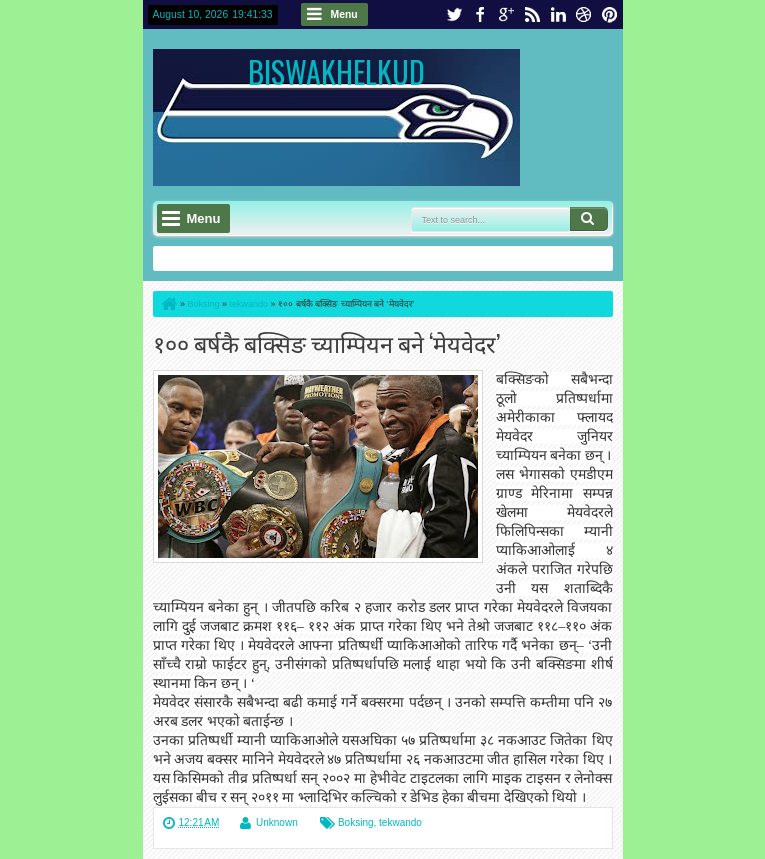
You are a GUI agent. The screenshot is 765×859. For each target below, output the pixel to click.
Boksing (356, 822)
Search (589, 219)
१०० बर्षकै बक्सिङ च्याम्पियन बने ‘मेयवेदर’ (326, 342)
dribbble (584, 14)
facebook (480, 14)
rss (532, 14)
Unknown (277, 822)
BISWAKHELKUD (336, 71)
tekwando (400, 822)
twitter (454, 14)
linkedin (558, 14)
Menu (344, 14)
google (506, 14)
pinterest (610, 14)
